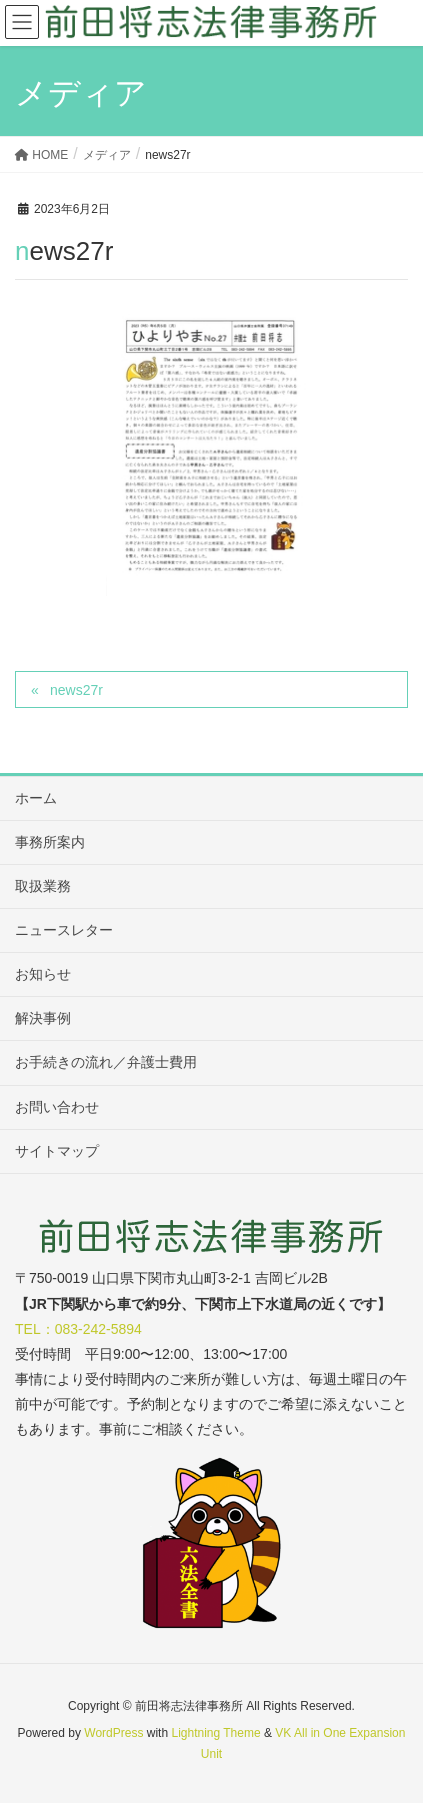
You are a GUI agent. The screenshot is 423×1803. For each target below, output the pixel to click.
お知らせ (43, 974)
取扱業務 (43, 886)
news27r (76, 690)
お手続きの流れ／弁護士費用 (106, 1062)
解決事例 (43, 1018)
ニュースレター (64, 930)
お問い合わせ (57, 1107)
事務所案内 (50, 842)
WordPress (113, 1733)
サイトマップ (57, 1151)
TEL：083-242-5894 (78, 1329)
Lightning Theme (215, 1733)
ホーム (36, 798)
